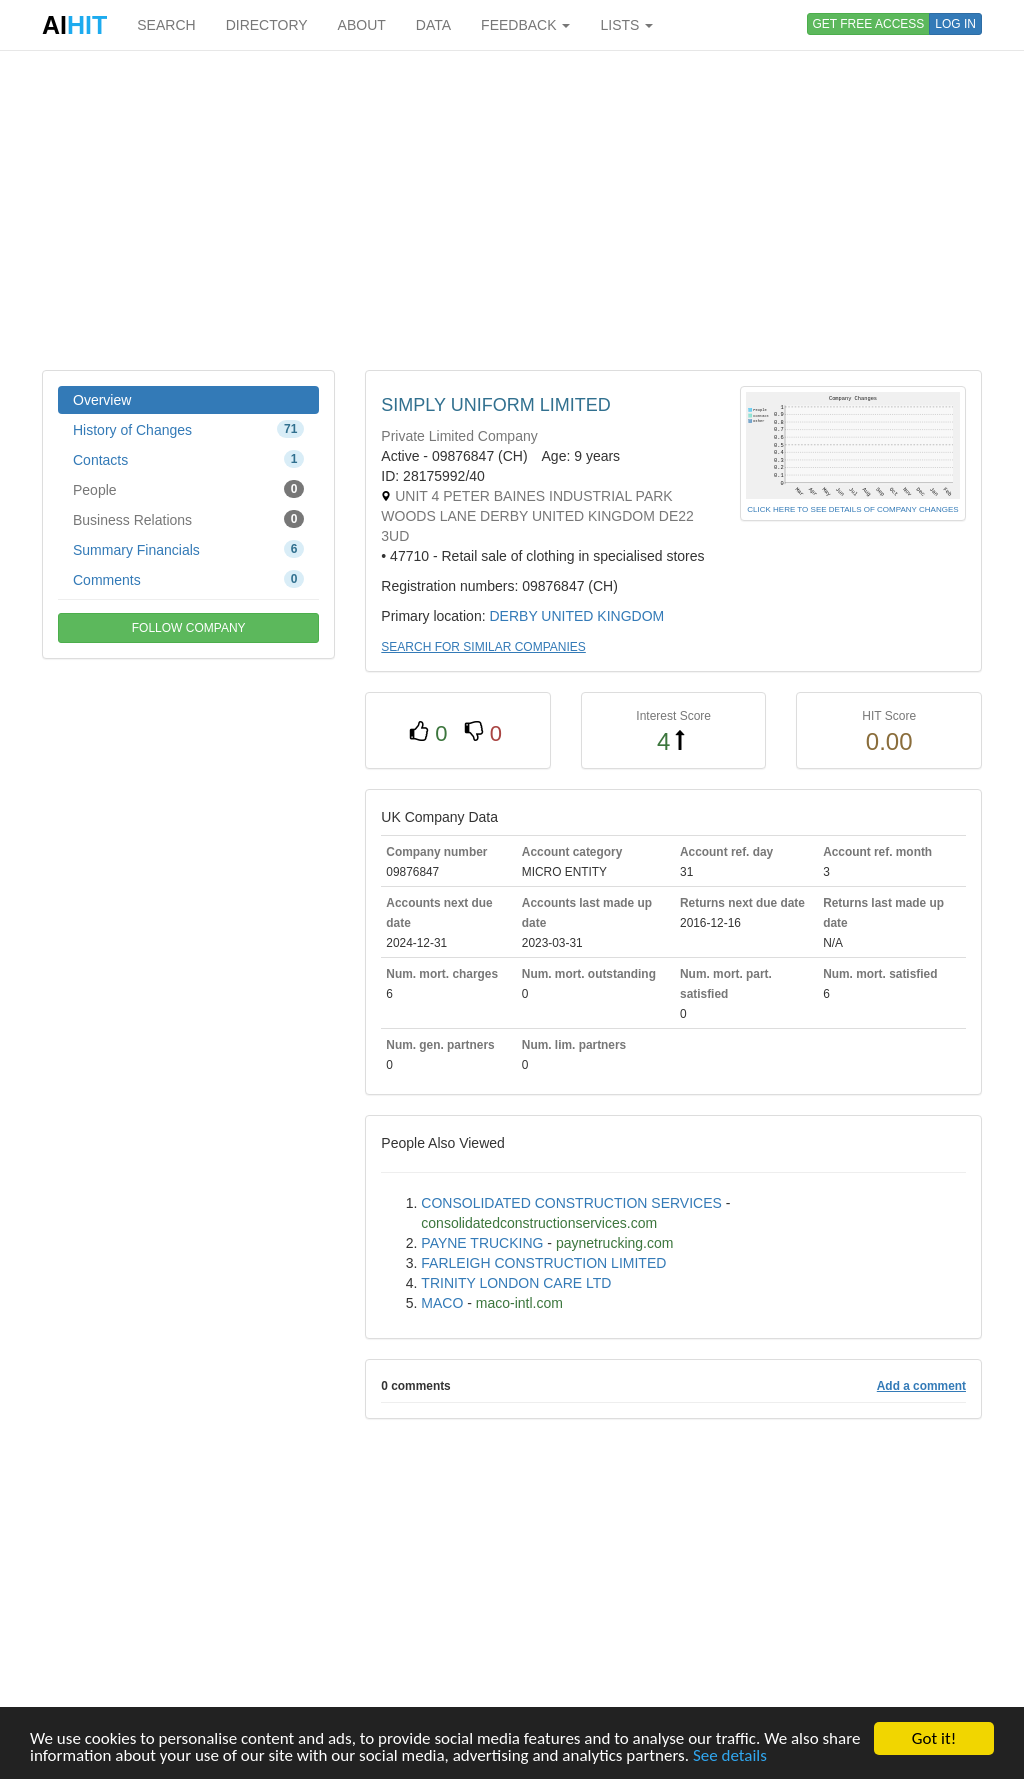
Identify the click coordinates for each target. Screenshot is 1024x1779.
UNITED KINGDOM (602, 616)
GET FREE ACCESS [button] (869, 24)
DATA (433, 25)
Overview (102, 400)
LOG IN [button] (955, 24)
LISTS (626, 25)
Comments (188, 579)
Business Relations (188, 519)
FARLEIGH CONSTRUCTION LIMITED (543, 1263)
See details (730, 1757)
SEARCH (166, 25)
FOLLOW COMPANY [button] (189, 628)
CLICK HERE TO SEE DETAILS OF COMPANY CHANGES (852, 509)
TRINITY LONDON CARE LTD (516, 1283)
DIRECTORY (267, 25)
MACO (442, 1303)
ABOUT (362, 25)
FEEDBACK (525, 25)
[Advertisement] (512, 210)
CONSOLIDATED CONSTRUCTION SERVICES (571, 1203)
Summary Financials (188, 549)
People (188, 489)
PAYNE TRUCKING (482, 1243)
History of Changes (188, 429)
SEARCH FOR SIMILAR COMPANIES (483, 647)
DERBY (513, 616)
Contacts (188, 459)
